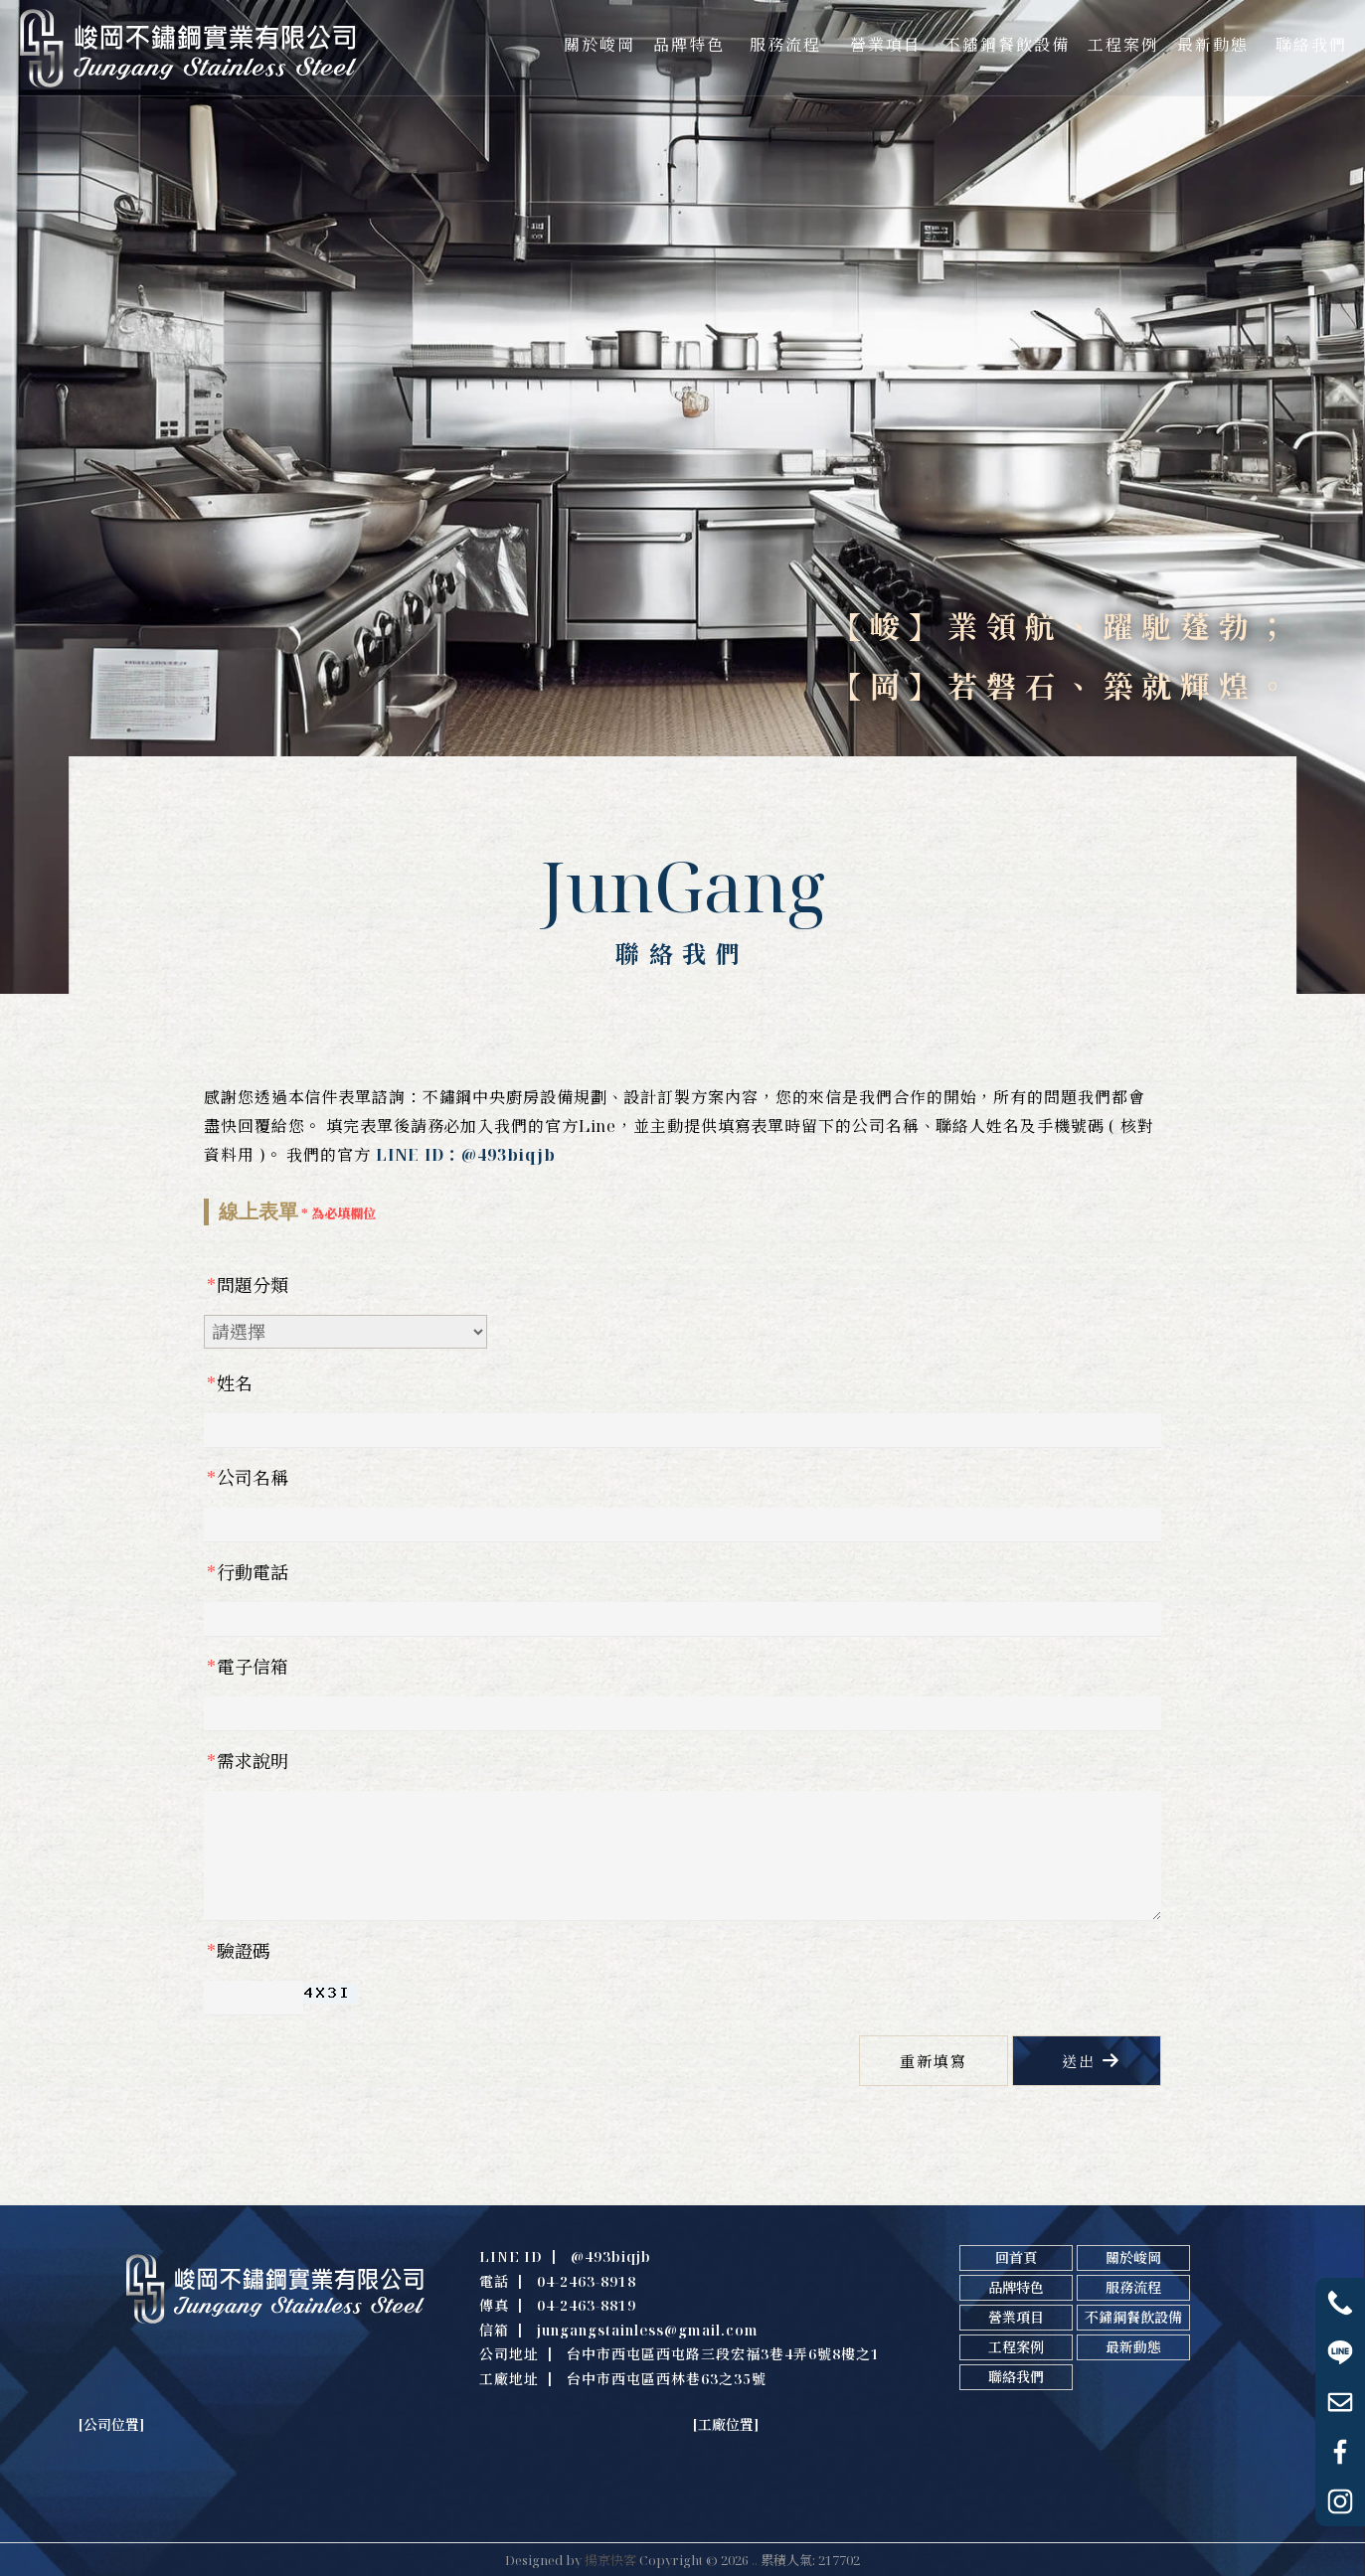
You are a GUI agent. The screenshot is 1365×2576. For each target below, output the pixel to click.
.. (755, 2560)
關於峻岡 (1133, 2257)
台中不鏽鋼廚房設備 (375, 2504)
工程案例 (1016, 2346)
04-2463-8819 (586, 2305)
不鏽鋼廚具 (98, 2504)
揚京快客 (610, 2560)
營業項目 (1016, 2317)
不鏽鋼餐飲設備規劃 (748, 2504)
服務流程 (1133, 2287)
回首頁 (1016, 2257)
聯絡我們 (1016, 2376)
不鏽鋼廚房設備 (179, 2504)
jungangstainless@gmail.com (648, 2330)
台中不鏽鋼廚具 (271, 2504)
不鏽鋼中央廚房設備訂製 (620, 2504)
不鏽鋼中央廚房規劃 (492, 2504)
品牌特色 (1016, 2287)
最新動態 (1133, 2346)
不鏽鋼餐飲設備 (1133, 2317)
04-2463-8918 (586, 2281)
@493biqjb (611, 2256)
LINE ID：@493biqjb (466, 1155)
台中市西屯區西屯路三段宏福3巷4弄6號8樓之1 (723, 2353)
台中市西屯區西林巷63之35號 (667, 2378)
